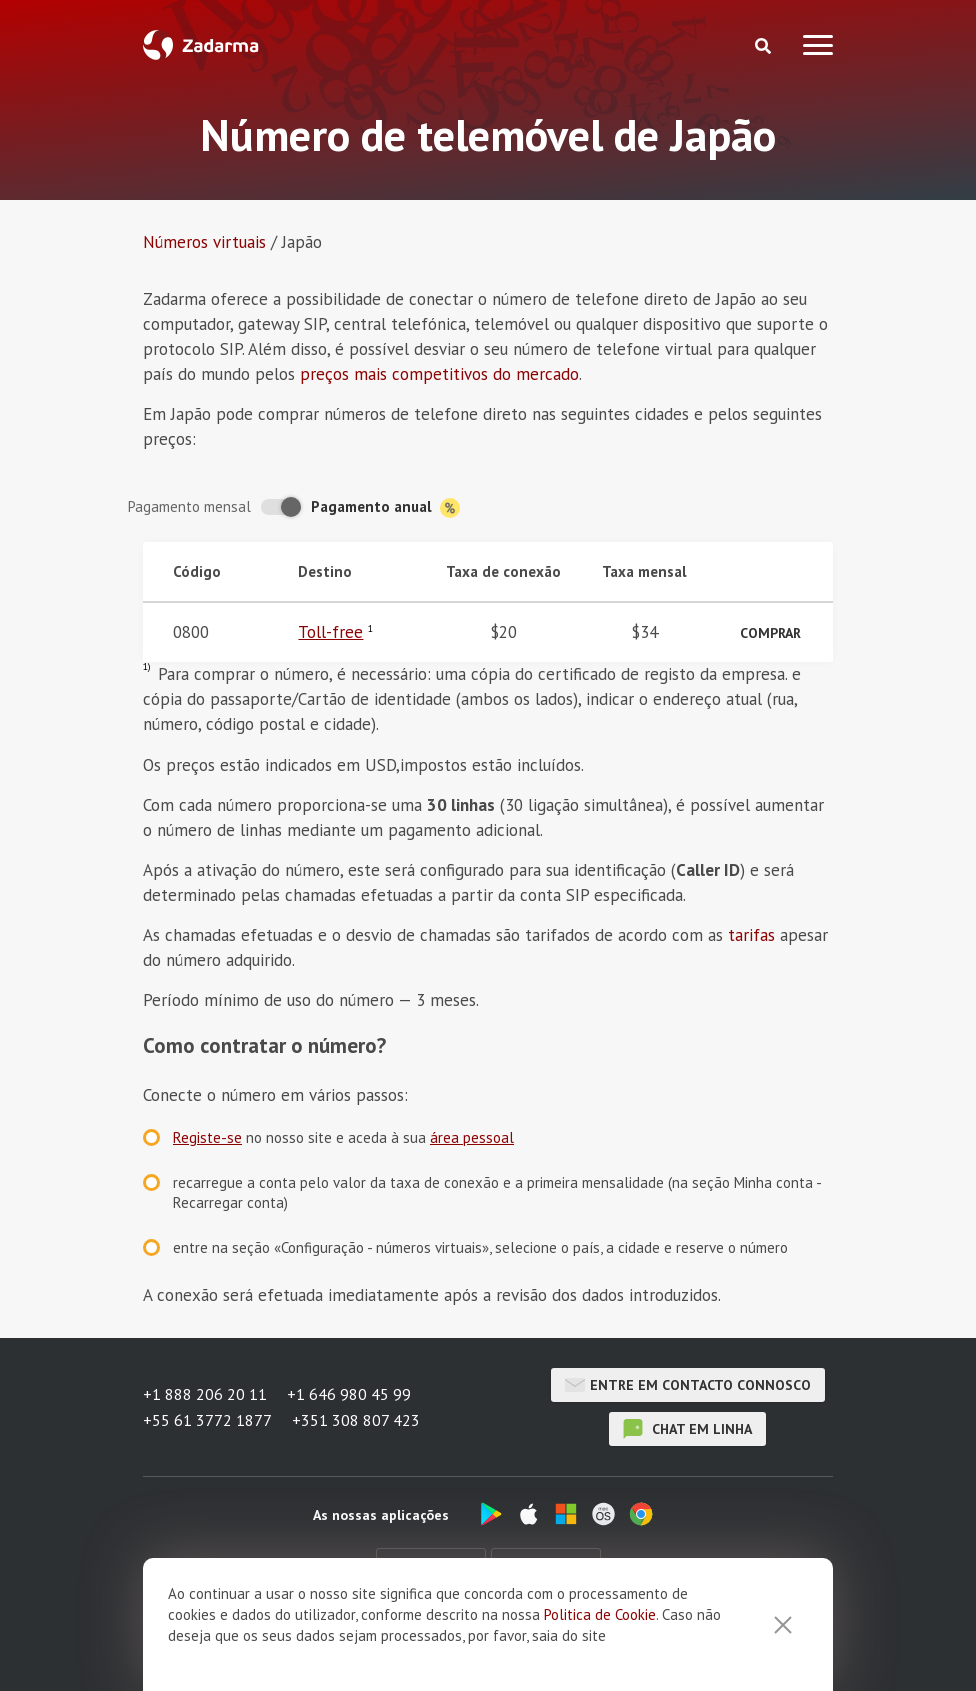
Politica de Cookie (600, 1638)
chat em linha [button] (687, 1429)
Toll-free (330, 632)
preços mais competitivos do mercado (439, 374)
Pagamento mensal (189, 506)
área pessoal (472, 1137)
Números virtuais (204, 242)
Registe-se (207, 1137)
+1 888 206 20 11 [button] (205, 1394)
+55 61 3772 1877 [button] (207, 1420)
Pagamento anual (385, 507)
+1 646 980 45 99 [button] (349, 1394)
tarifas (751, 935)
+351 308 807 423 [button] (356, 1420)
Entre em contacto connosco (688, 1385)
